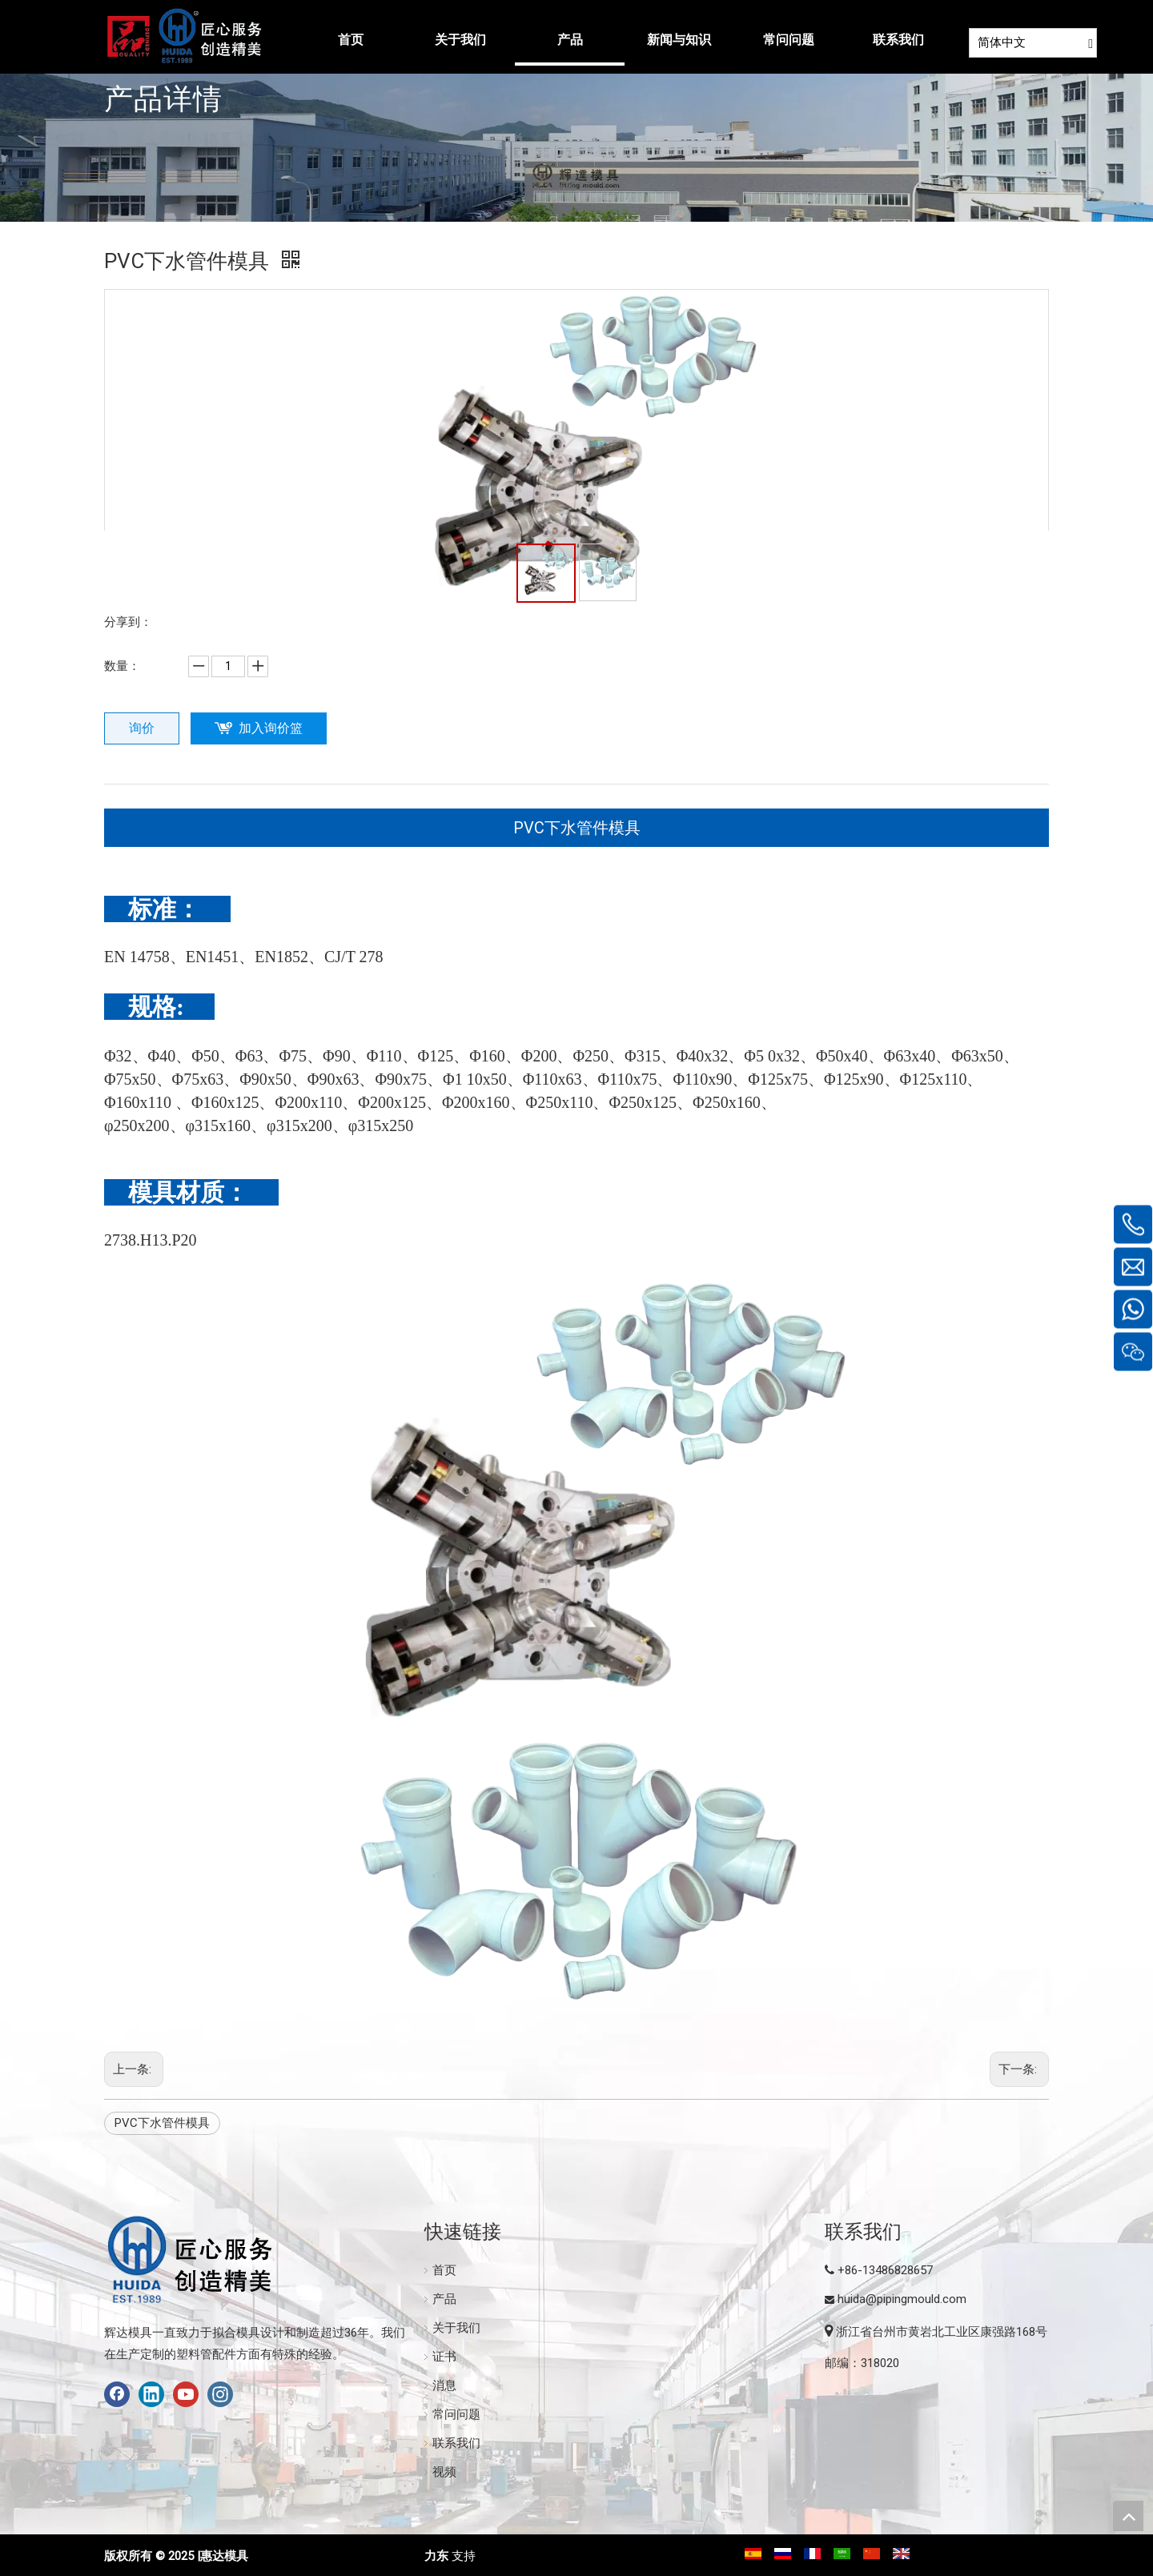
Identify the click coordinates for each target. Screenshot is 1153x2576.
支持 (464, 2556)
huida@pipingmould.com (902, 2299)
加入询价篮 (271, 728)
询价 (142, 728)
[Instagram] (220, 2394)
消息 (444, 2385)
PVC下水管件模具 (577, 827)
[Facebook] (117, 2394)
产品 (444, 2299)
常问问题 (456, 2414)
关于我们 (456, 2328)
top (1128, 2516)
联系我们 (456, 2443)
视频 (444, 2472)
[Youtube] (186, 2394)
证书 (444, 2356)
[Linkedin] (151, 2394)
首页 (444, 2270)
